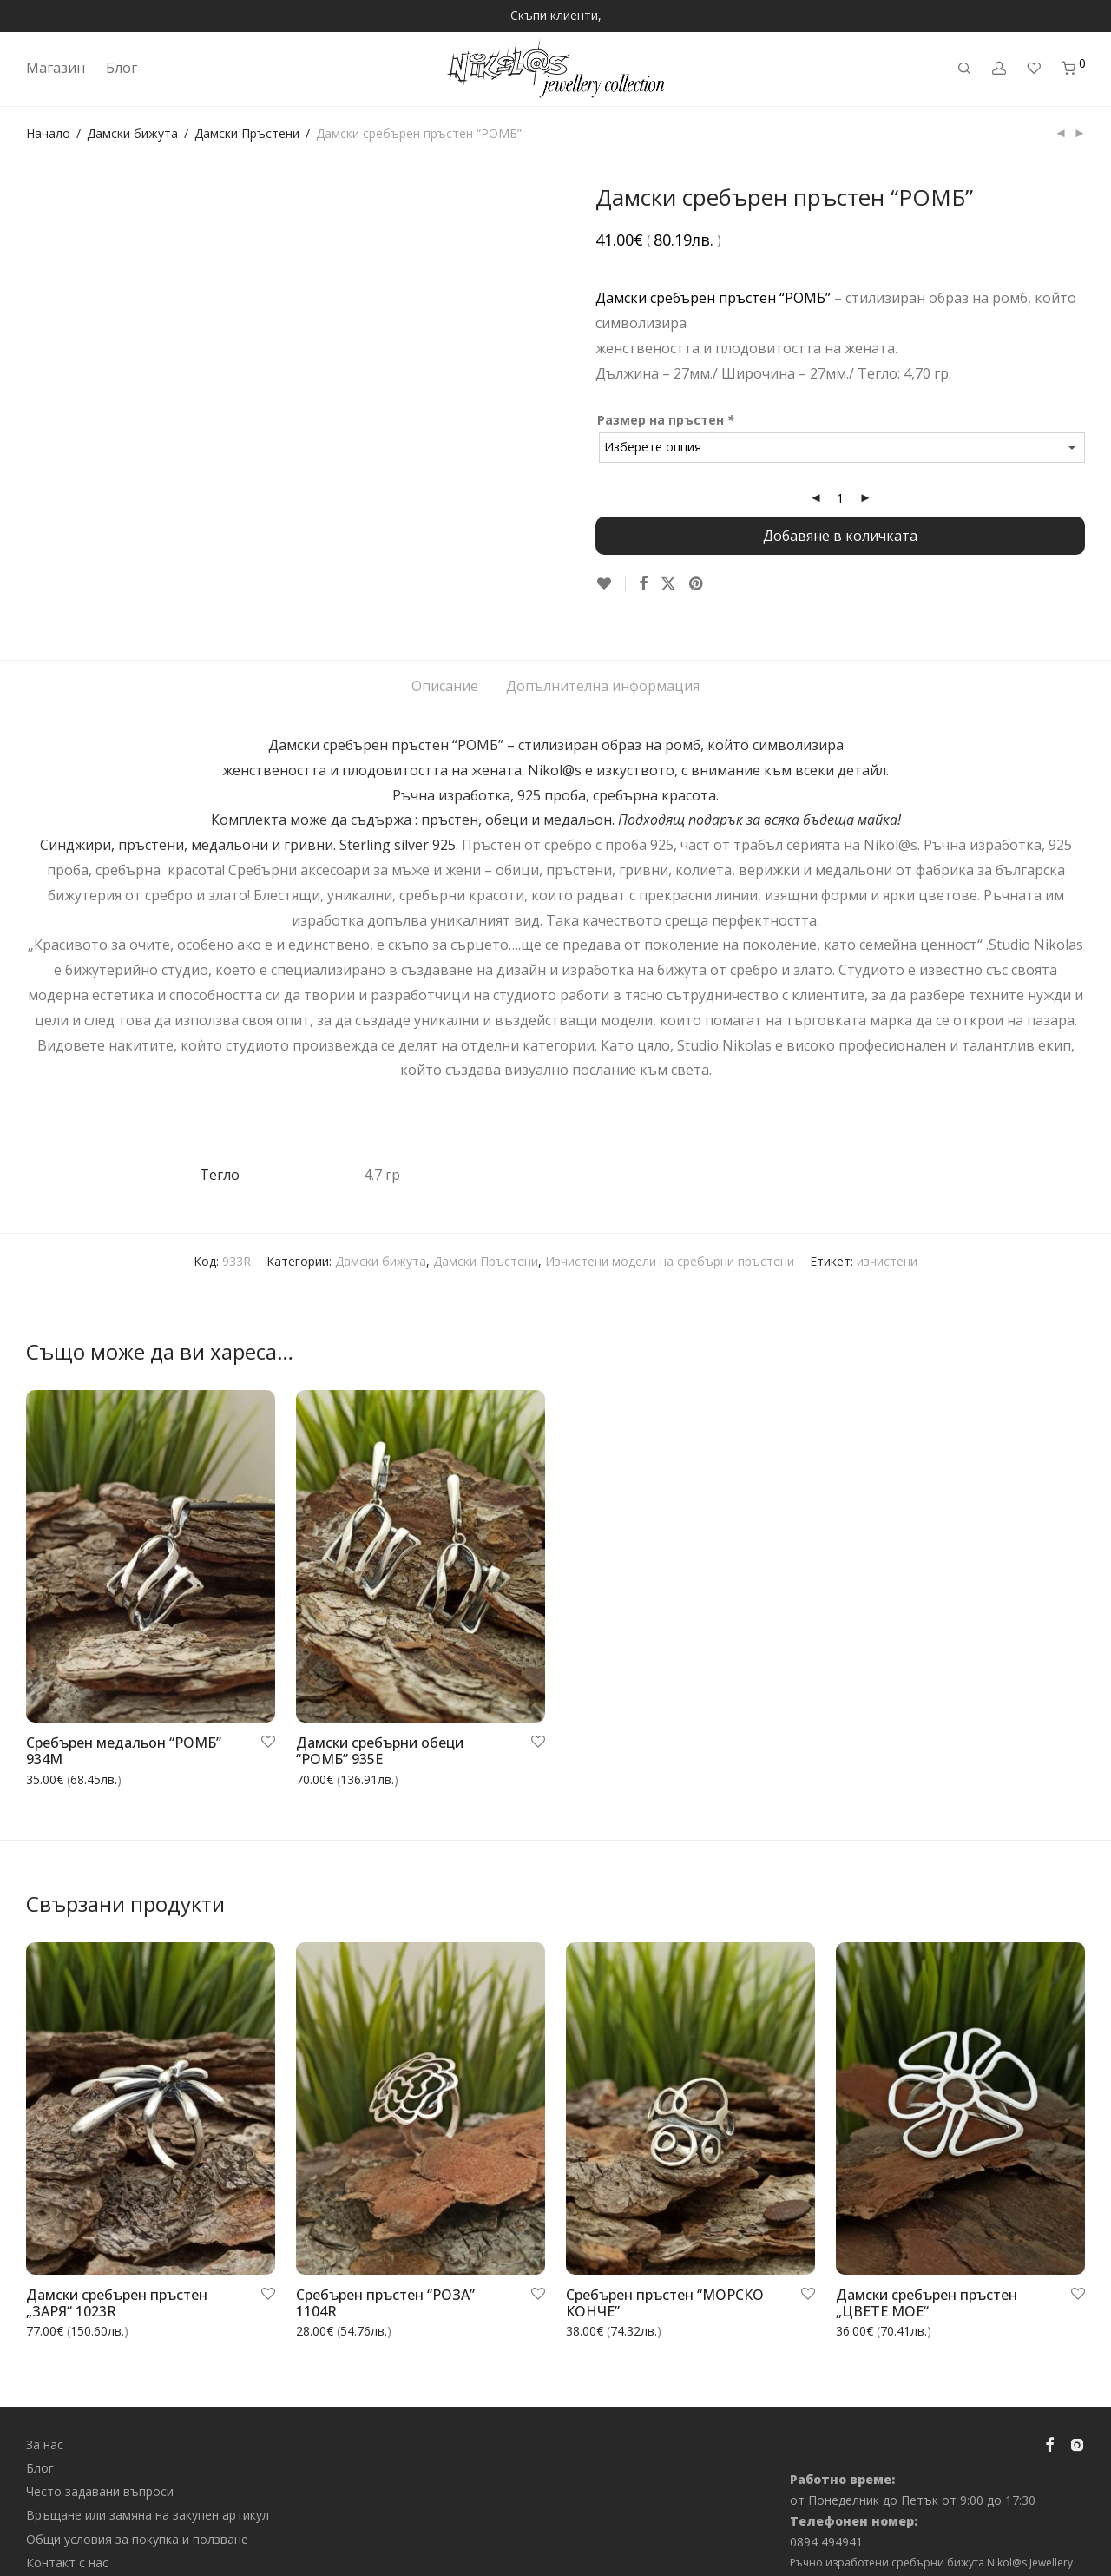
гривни (308, 826)
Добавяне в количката (840, 535)
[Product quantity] (840, 498)
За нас (44, 2425)
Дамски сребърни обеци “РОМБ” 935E (379, 1732)
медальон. (580, 801)
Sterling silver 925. (400, 826)
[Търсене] (964, 68)
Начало (48, 133)
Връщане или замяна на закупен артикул (147, 2496)
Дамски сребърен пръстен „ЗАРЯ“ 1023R (116, 2285)
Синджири (75, 826)
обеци (506, 801)
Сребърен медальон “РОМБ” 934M (123, 1732)
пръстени (151, 826)
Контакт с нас (67, 2544)
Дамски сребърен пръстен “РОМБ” (713, 297)
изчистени (887, 1242)
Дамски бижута (132, 133)
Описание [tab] (444, 667)
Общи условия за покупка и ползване (137, 2520)
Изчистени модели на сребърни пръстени (669, 1242)
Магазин (55, 67)
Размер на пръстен (667, 420)
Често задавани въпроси (100, 2473)
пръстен (449, 801)
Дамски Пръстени (246, 133)
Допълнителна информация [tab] (603, 667)
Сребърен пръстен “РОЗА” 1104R (385, 2285)
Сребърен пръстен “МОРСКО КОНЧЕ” (665, 2285)
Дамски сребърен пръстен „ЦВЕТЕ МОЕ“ (926, 2285)
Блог (121, 67)
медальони (229, 826)
